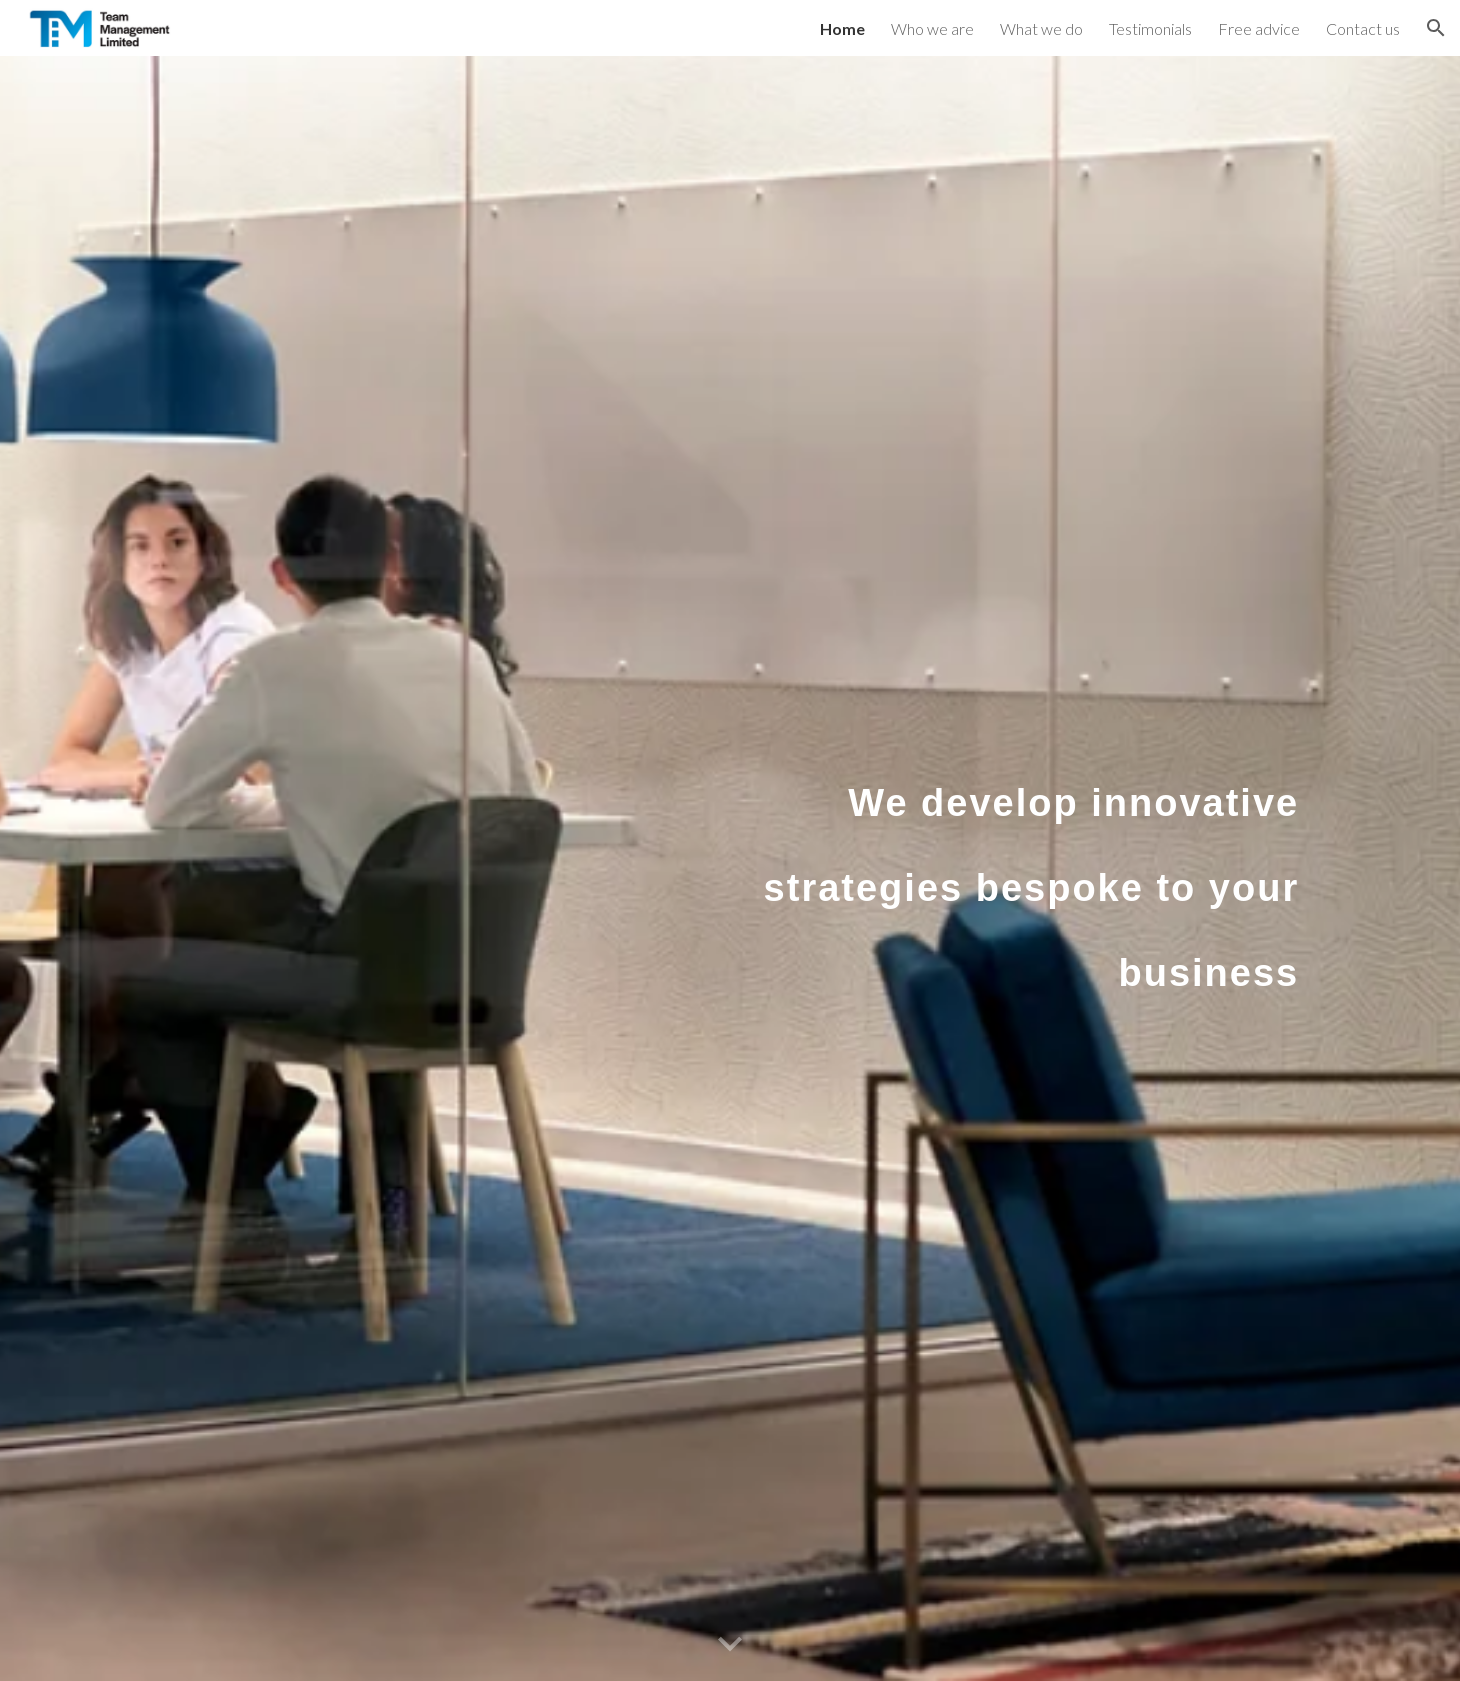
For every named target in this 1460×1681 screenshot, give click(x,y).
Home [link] (842, 28)
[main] (1026, 869)
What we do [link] (1041, 28)
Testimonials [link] (1150, 28)
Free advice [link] (1259, 28)
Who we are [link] (932, 28)
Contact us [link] (1363, 28)
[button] (1436, 28)
